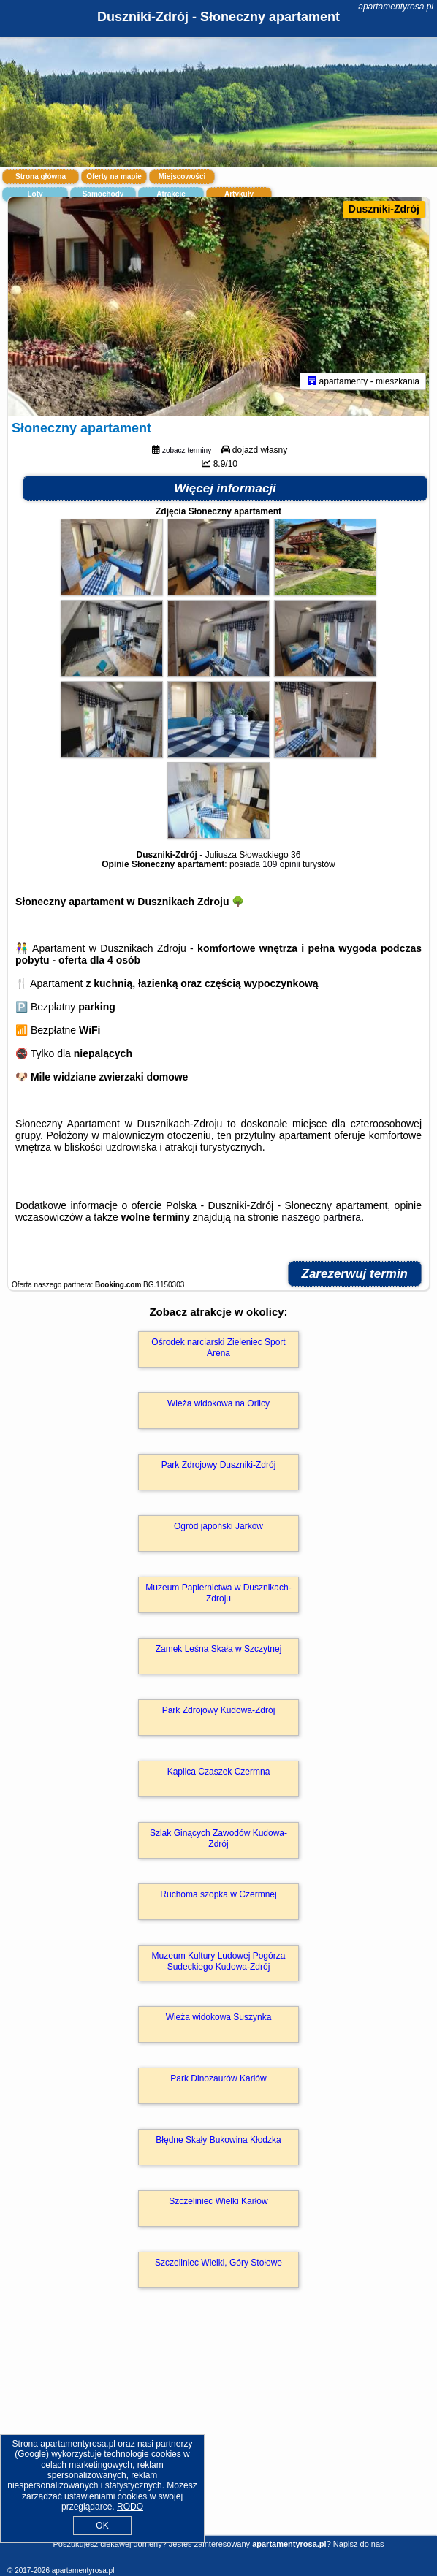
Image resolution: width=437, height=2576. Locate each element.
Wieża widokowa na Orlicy (218, 1403)
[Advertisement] (218, 2433)
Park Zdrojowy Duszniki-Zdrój (219, 1465)
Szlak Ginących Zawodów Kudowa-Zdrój (218, 1838)
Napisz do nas (358, 2543)
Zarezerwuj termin (355, 1274)
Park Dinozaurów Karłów (218, 2078)
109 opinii (281, 864)
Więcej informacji (225, 488)
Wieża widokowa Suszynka (219, 2017)
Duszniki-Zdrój (384, 209)
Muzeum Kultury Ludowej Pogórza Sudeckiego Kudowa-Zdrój (219, 1961)
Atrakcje (170, 194)
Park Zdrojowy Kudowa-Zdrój (219, 1710)
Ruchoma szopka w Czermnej (218, 1894)
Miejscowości (182, 176)
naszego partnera (321, 1217)
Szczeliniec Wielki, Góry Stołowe (218, 2262)
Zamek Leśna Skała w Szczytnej (219, 1649)
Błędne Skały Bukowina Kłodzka (218, 2140)
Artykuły (239, 194)
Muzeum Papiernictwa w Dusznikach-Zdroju (218, 1592)
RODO (130, 2506)
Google (32, 2454)
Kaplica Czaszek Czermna (218, 1772)
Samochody (103, 194)
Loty (34, 194)
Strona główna (40, 176)
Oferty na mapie (114, 176)
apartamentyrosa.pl (395, 6)
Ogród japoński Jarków (218, 1526)
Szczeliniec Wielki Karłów (218, 2201)
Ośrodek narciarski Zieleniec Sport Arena (218, 1347)
